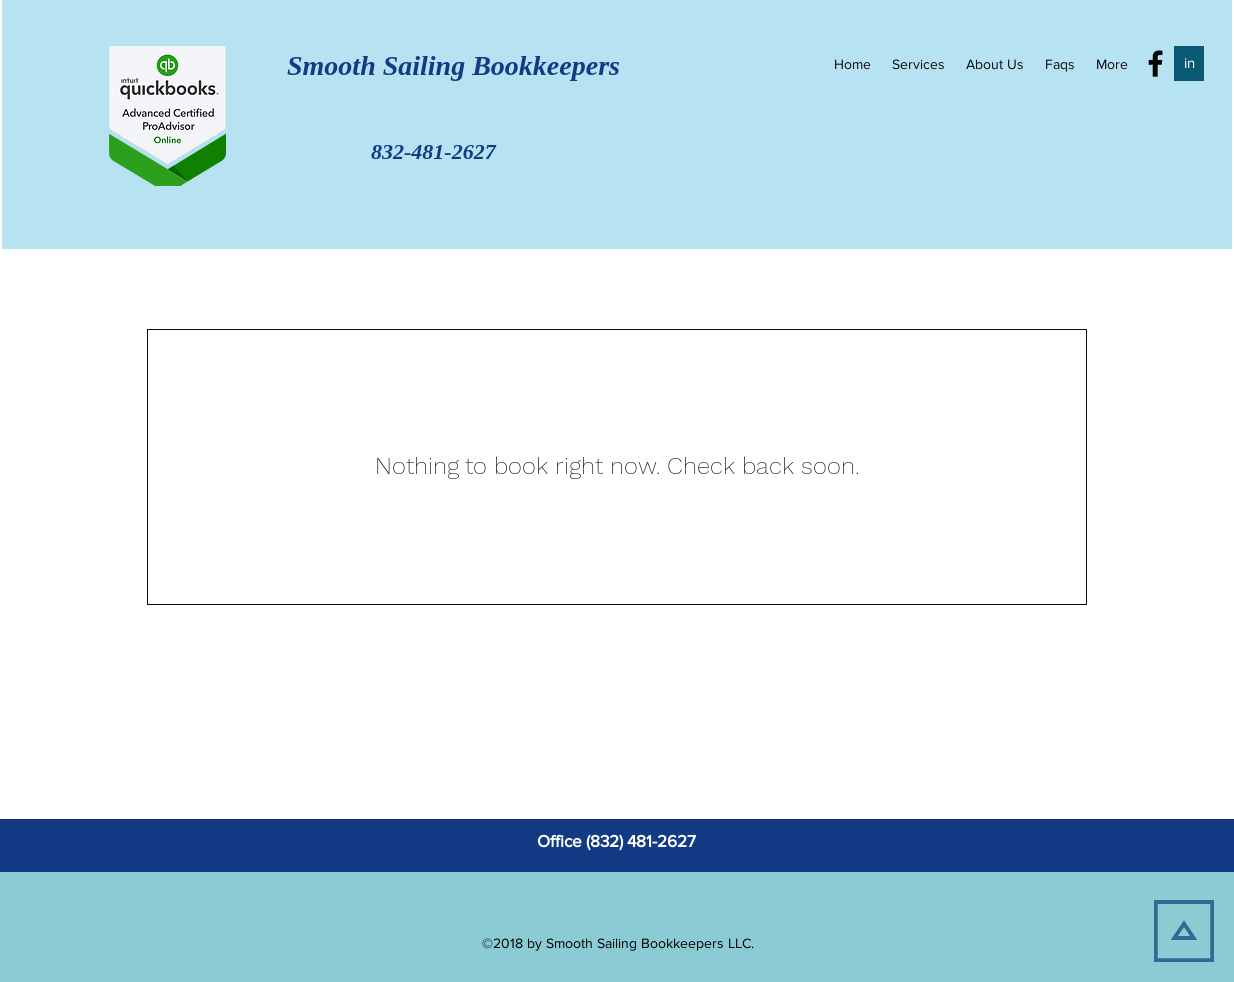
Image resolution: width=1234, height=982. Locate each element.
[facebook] (1155, 63)
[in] (1189, 63)
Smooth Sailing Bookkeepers (432, 65)
